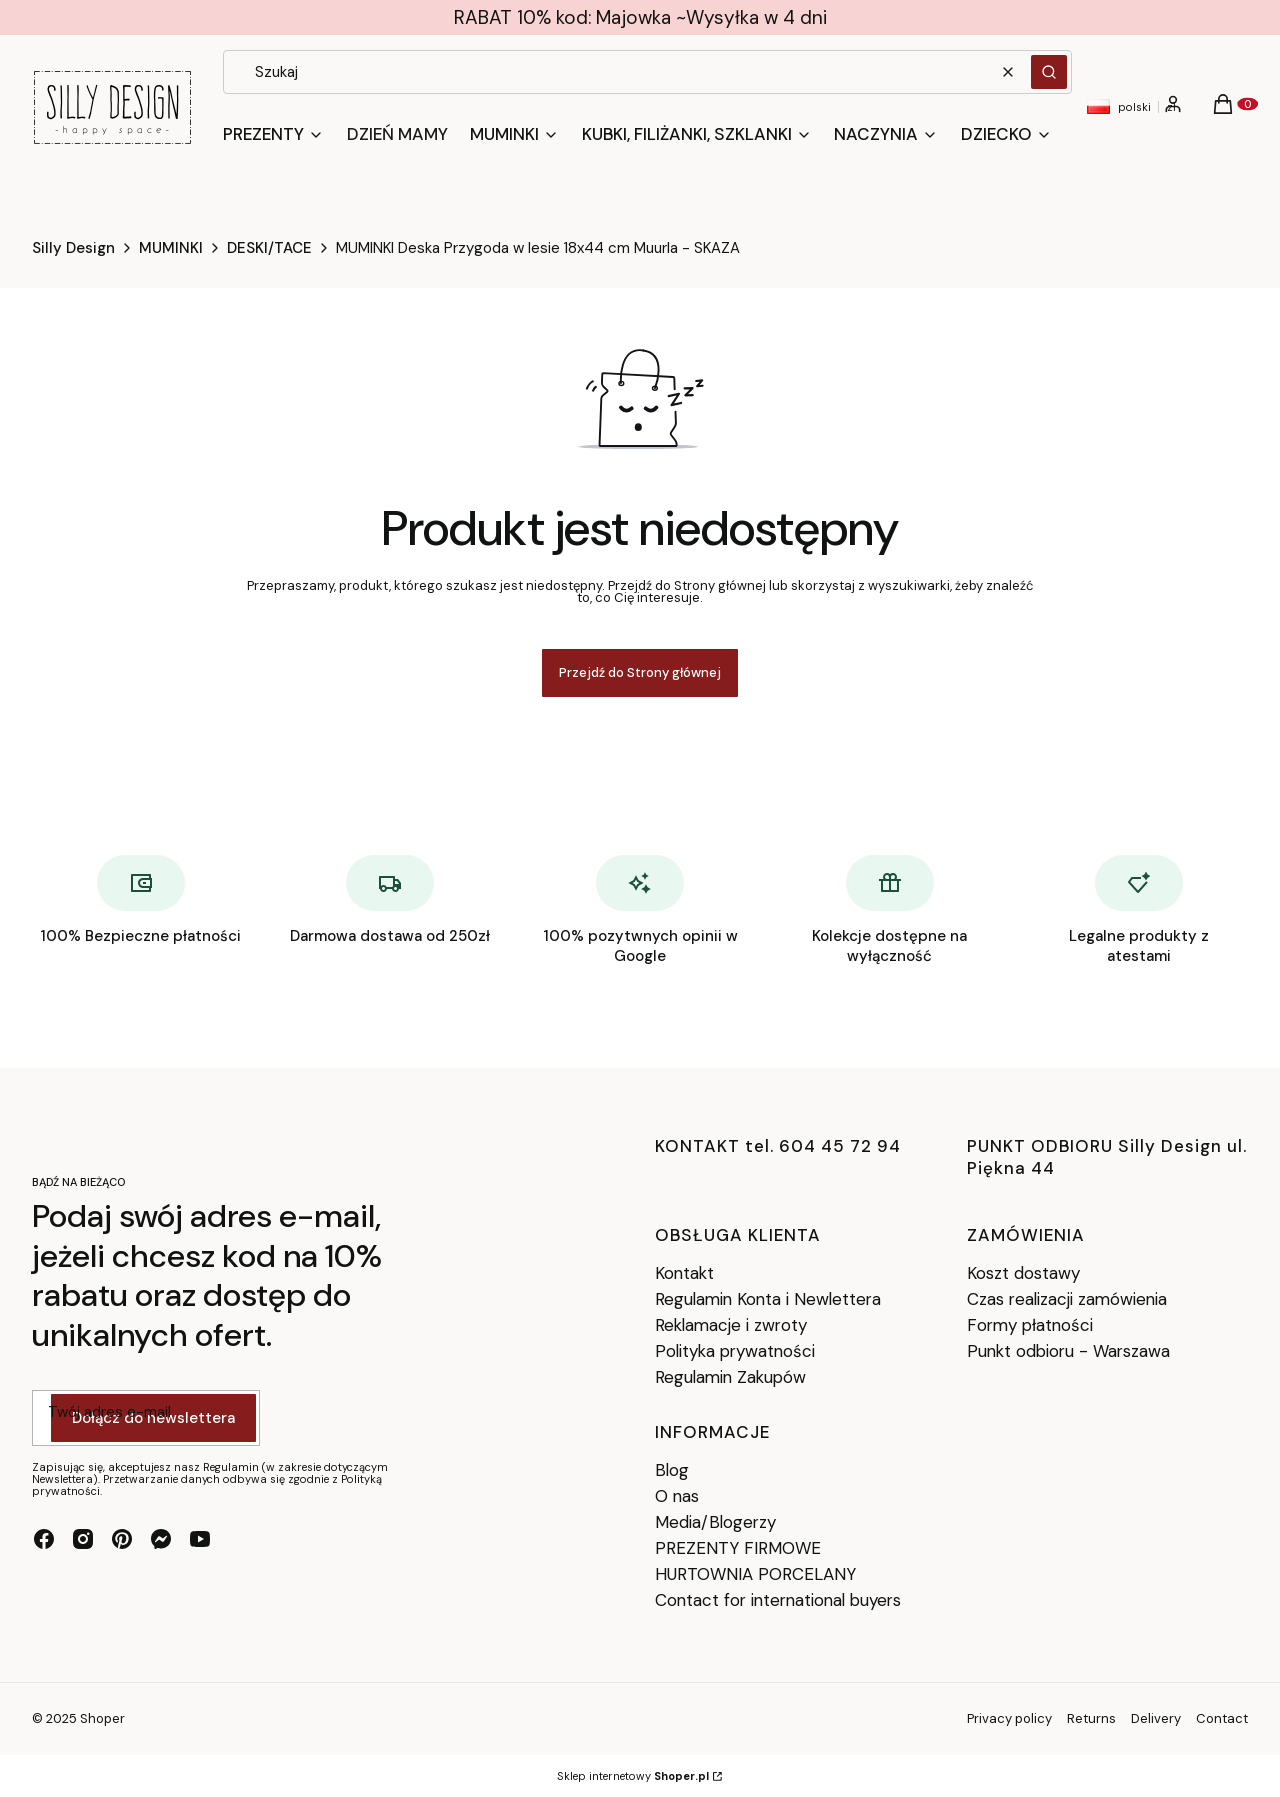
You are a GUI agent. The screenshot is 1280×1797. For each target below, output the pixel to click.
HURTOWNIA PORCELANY (755, 1574)
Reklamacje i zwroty (731, 1325)
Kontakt (684, 1273)
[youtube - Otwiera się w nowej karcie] (200, 1539)
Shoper (102, 1718)
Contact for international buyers (778, 1600)
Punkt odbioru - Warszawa (1068, 1351)
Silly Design (73, 248)
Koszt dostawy (1023, 1273)
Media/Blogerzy (715, 1522)
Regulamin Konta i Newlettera (768, 1299)
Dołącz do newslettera (153, 1418)
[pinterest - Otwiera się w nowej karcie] (122, 1539)
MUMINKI (171, 248)
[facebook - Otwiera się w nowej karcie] (44, 1539)
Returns (1091, 1718)
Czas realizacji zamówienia (1067, 1299)
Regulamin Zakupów (730, 1377)
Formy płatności (1030, 1325)
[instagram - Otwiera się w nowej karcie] (83, 1539)
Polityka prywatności (735, 1351)
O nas (677, 1496)
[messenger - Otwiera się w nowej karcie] (161, 1539)
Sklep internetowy (633, 1776)
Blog (672, 1470)
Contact (1222, 1718)
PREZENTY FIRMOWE (738, 1548)
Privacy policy (1009, 1718)
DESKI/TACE (269, 248)
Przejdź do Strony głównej (640, 672)
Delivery (1156, 1718)
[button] (1049, 72)
